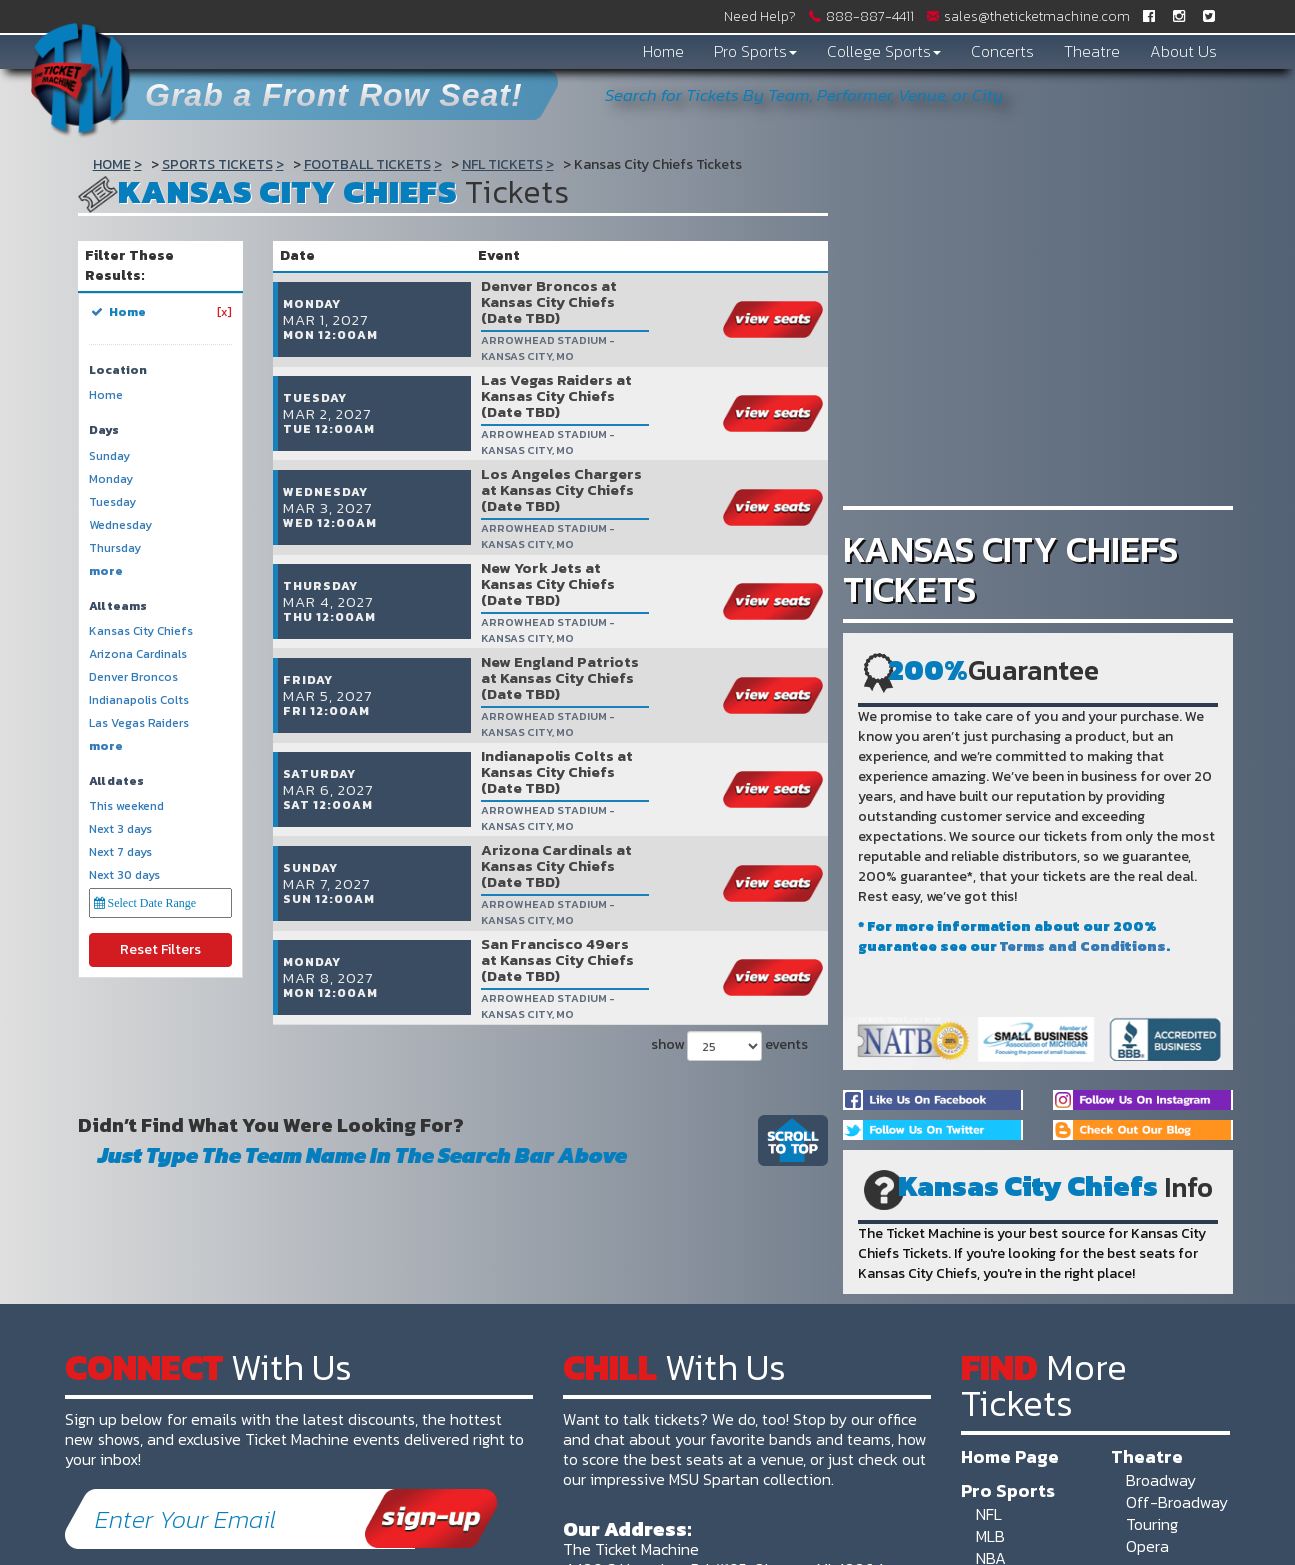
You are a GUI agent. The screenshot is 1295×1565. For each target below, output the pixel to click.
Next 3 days (120, 829)
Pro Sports (755, 51)
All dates (116, 781)
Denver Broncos (133, 677)
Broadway (1161, 1480)
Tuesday (112, 502)
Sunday (109, 456)
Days (104, 430)
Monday (111, 479)
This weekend (126, 806)
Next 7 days (120, 852)
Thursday (115, 548)
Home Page (1010, 1456)
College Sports (884, 51)
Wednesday (120, 525)
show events (729, 902)
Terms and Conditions (1083, 946)
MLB (990, 1536)
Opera (1147, 1546)
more (106, 571)
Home (663, 51)
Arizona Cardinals (138, 654)
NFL (989, 1514)
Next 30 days (124, 875)
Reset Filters (160, 949)
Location (118, 370)
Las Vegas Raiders (139, 723)
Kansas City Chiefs (141, 631)
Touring (1152, 1524)
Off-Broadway (1177, 1502)
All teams (118, 606)
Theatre (1092, 51)
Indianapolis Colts (139, 700)
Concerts (1002, 51)
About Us (1183, 51)
